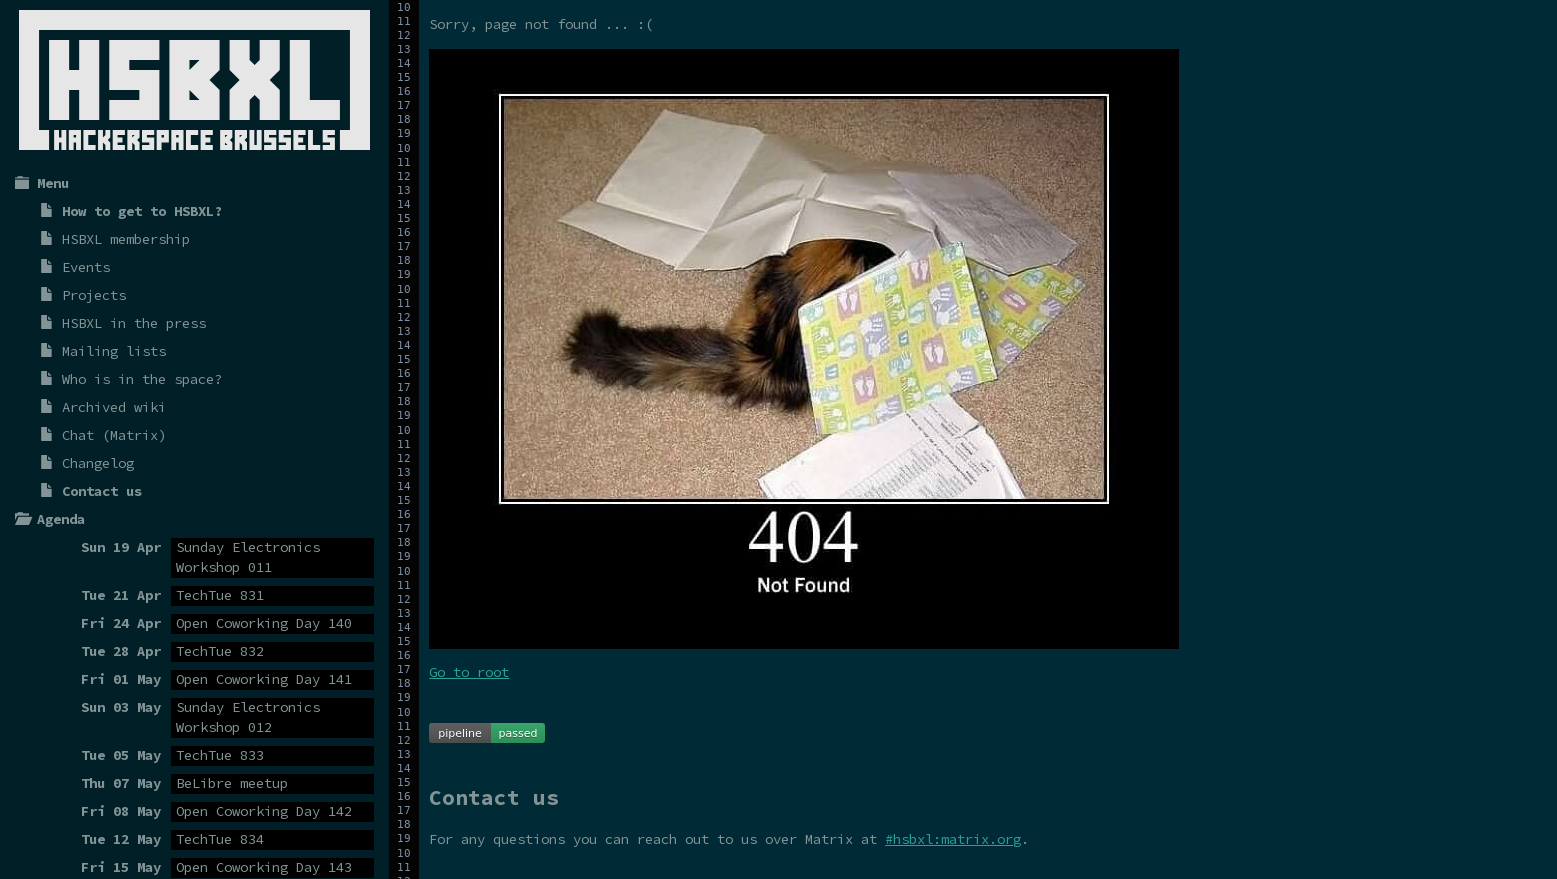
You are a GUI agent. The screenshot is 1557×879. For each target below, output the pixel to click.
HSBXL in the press (134, 323)
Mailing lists (114, 351)
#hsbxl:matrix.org (953, 839)
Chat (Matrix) (114, 435)
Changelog (98, 463)
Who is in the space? (142, 379)
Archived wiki (114, 407)
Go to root (469, 672)
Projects (94, 295)
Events (86, 267)
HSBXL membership (126, 239)
